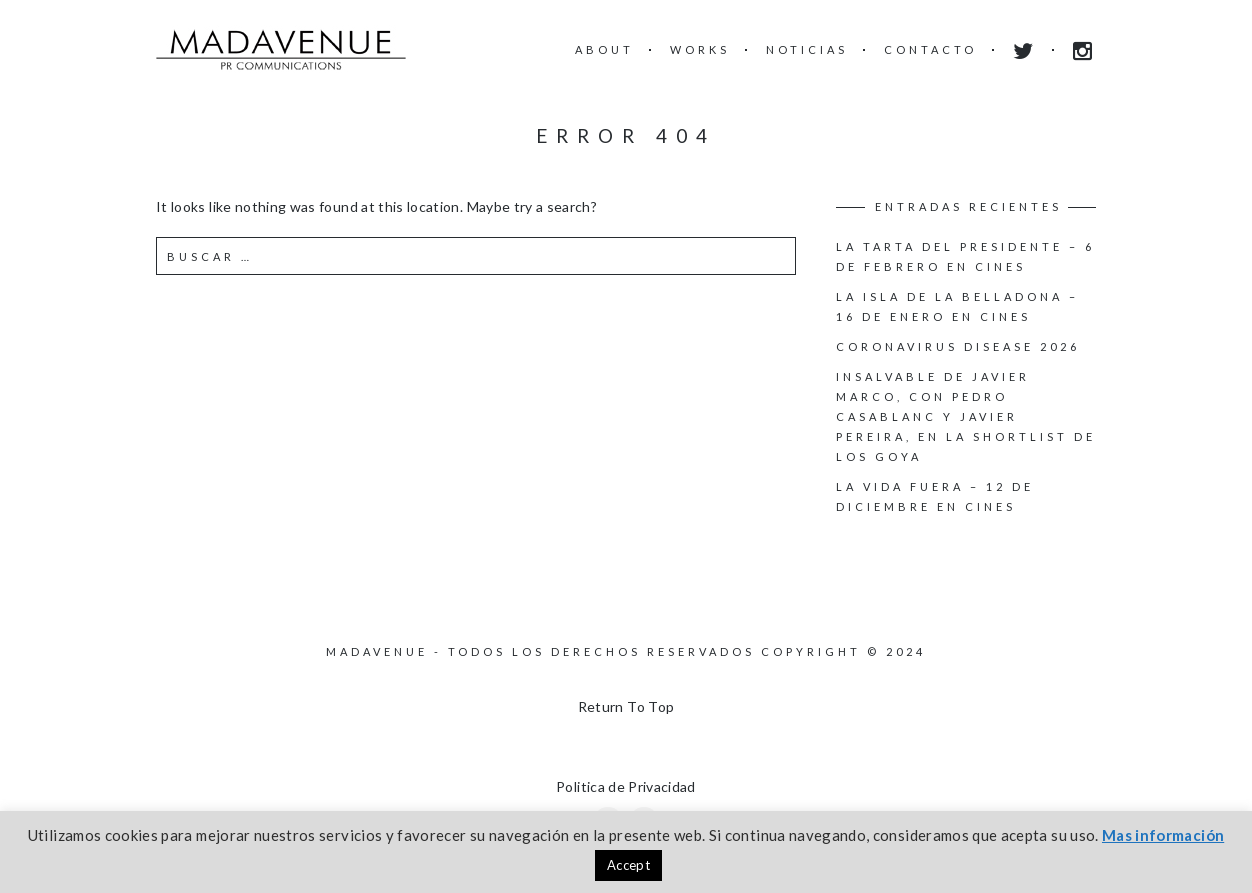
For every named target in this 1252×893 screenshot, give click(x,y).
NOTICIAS (807, 49)
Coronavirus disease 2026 (958, 346)
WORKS (700, 49)
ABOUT (604, 49)
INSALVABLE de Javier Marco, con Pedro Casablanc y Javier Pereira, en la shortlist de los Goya (966, 416)
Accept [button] (628, 865)
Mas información (1163, 835)
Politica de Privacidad (626, 786)
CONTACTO (930, 49)
